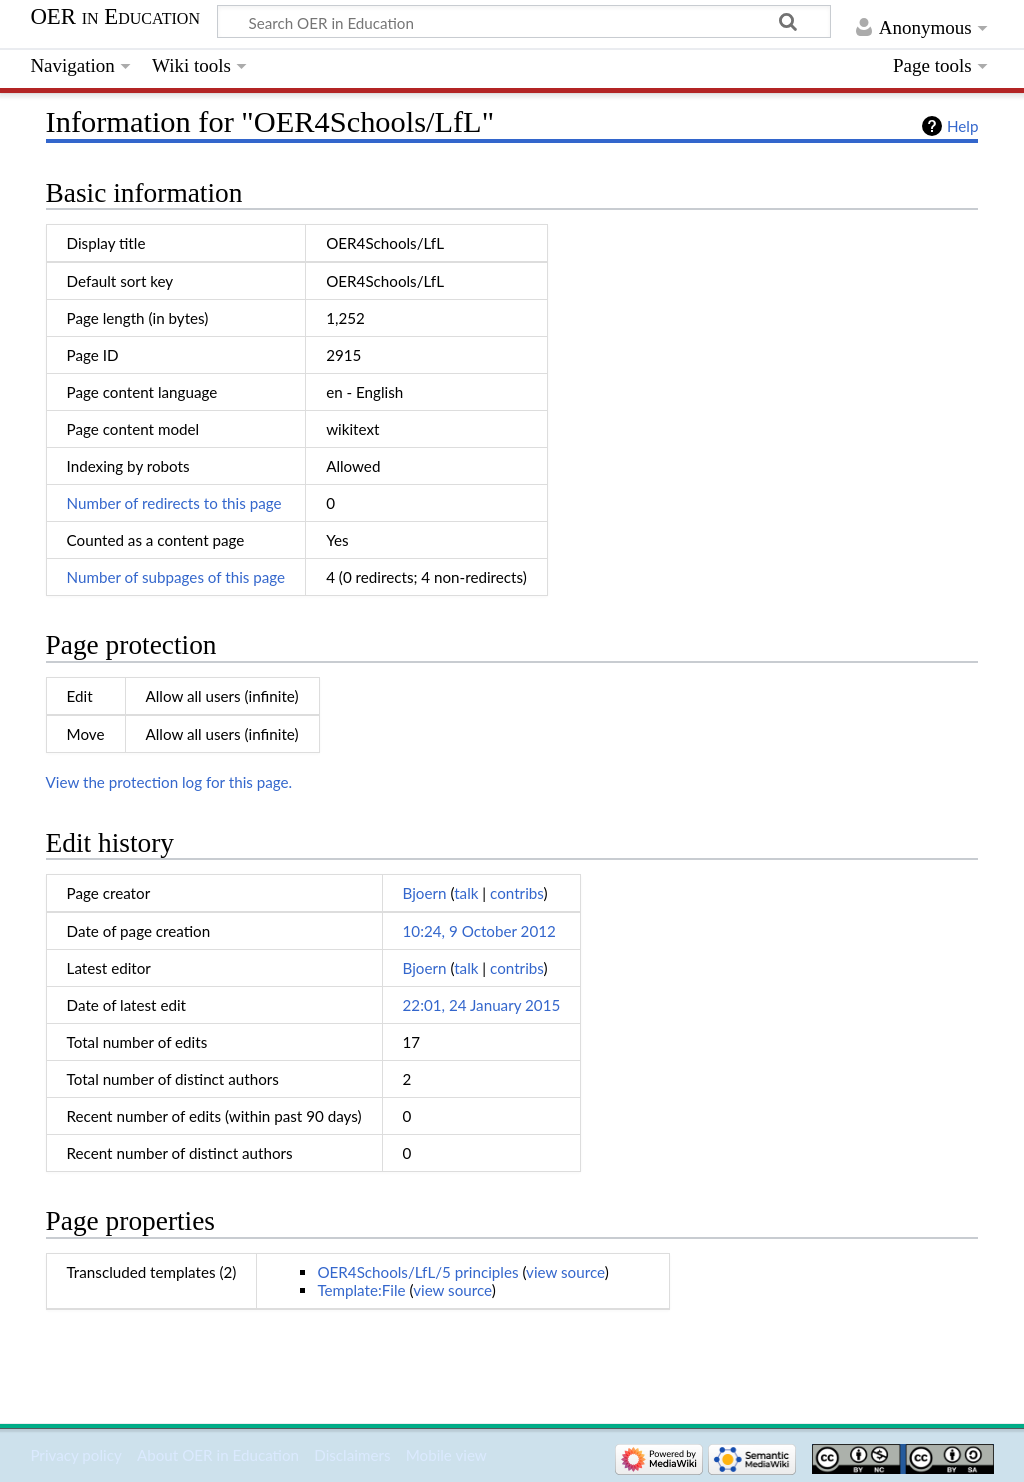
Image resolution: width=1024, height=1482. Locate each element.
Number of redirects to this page (174, 503)
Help (962, 126)
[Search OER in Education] (524, 22)
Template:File (361, 1290)
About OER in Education (218, 1455)
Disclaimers (352, 1455)
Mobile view (446, 1455)
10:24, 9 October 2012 (479, 931)
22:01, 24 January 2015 (482, 1005)
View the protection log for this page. (169, 782)
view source (565, 1272)
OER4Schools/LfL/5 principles (417, 1272)
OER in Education (115, 17)
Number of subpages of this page (176, 577)
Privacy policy (75, 1455)
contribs (516, 893)
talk (466, 893)
